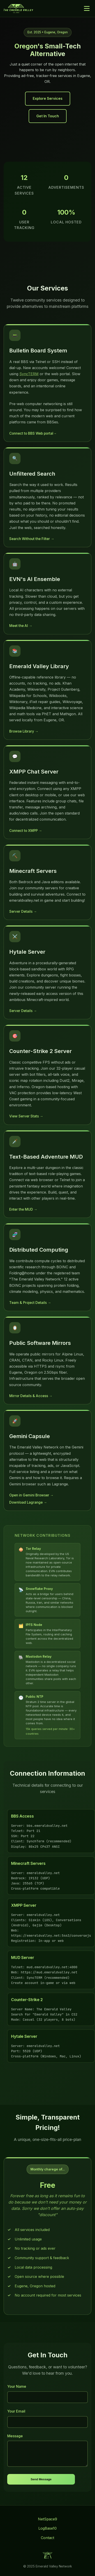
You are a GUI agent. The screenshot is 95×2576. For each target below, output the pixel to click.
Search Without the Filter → (31, 539)
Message (15, 2436)
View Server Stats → (26, 1116)
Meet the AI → (20, 626)
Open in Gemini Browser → (31, 1495)
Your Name (16, 2386)
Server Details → (23, 911)
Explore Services (48, 98)
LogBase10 (47, 2528)
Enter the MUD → (23, 1209)
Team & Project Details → (30, 1302)
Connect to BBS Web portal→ (33, 433)
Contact (47, 2537)
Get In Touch (47, 116)
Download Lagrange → (28, 1502)
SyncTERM (29, 374)
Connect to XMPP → (25, 830)
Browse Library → (23, 731)
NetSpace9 (47, 2519)
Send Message (41, 2479)
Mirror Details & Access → (30, 1396)
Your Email (16, 2411)
